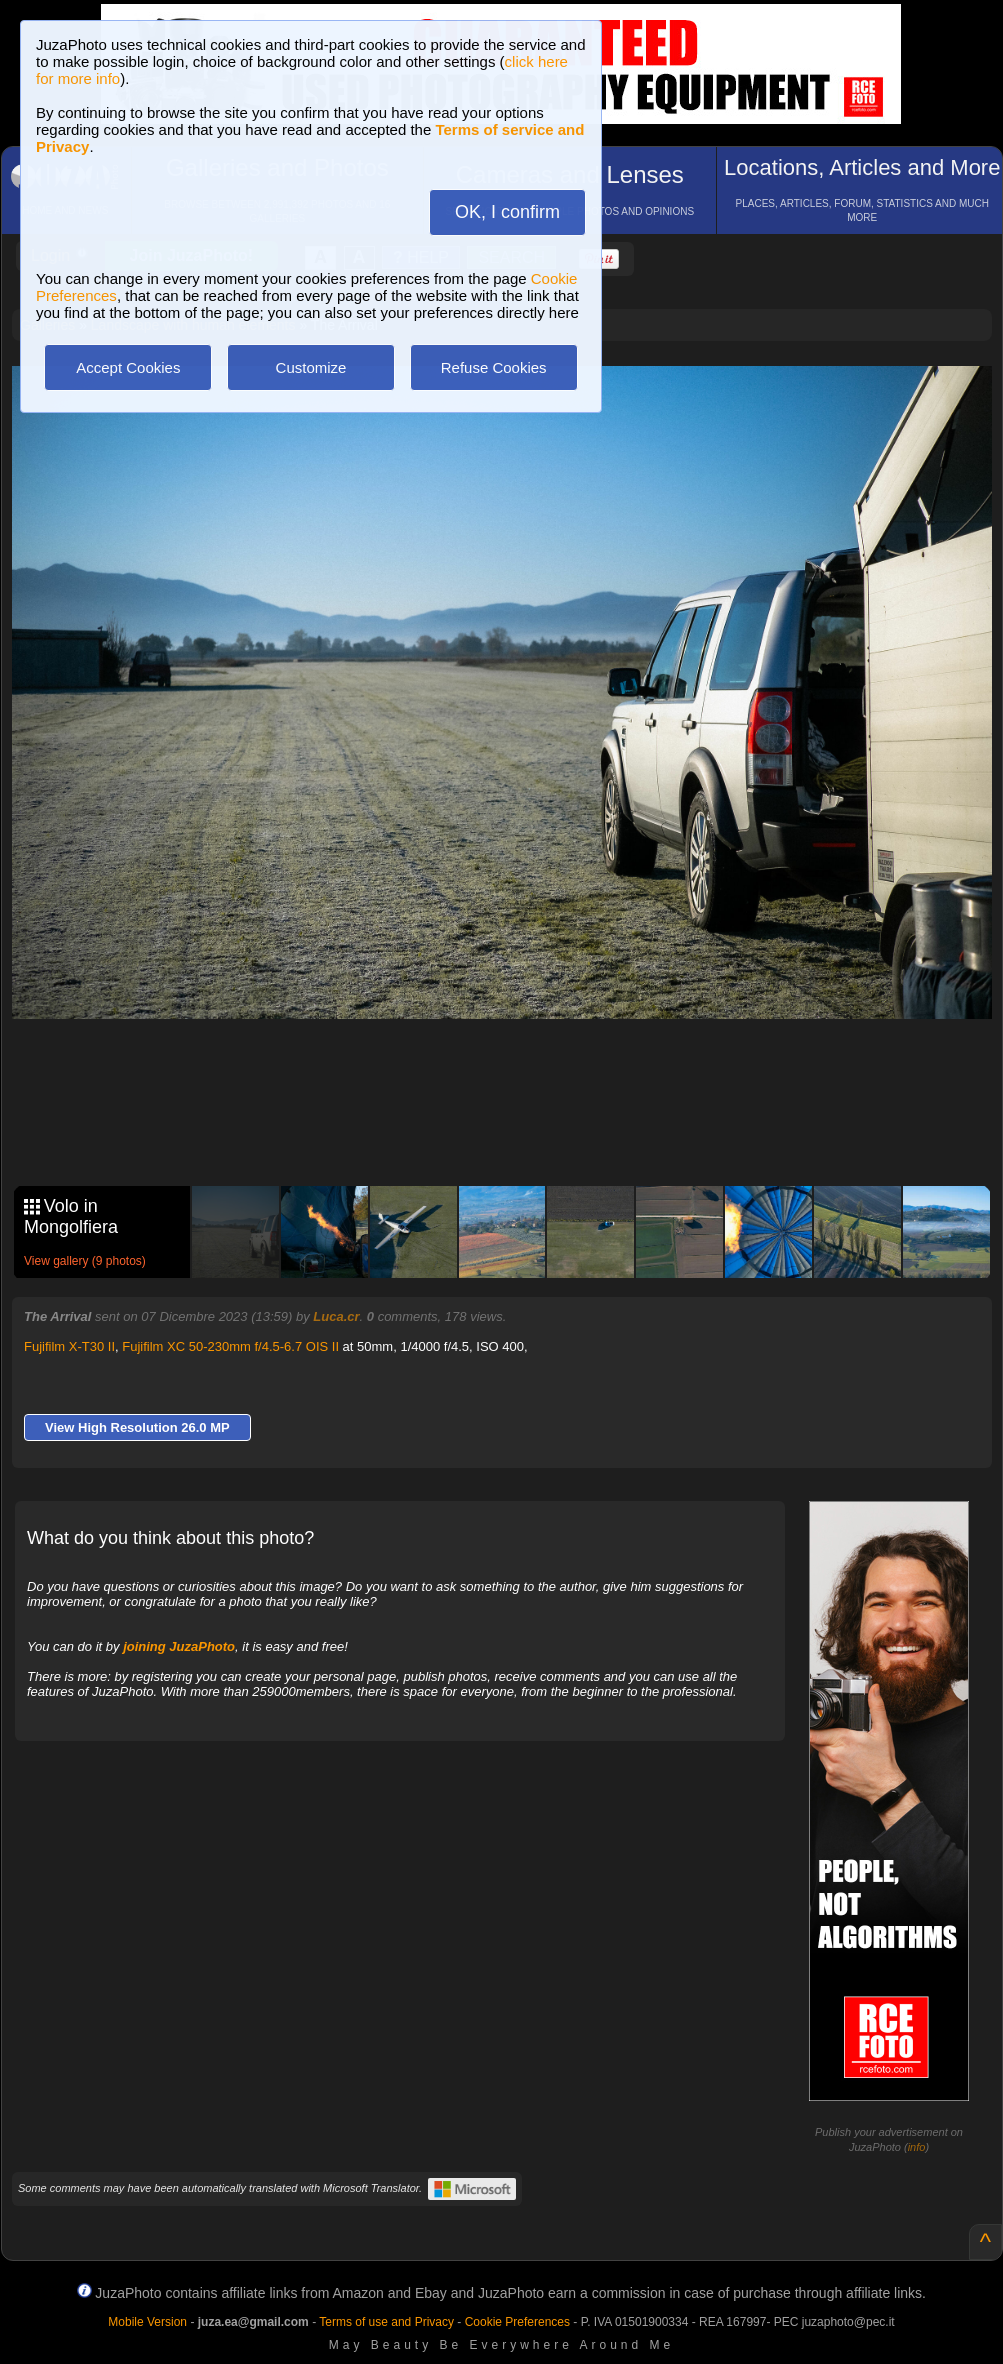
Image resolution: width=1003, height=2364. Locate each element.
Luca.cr (336, 1316)
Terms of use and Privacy (386, 2322)
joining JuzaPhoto (179, 1646)
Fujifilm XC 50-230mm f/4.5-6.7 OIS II (230, 1346)
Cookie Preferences (517, 2322)
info (917, 2147)
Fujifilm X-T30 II (69, 1346)
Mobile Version (147, 2322)
